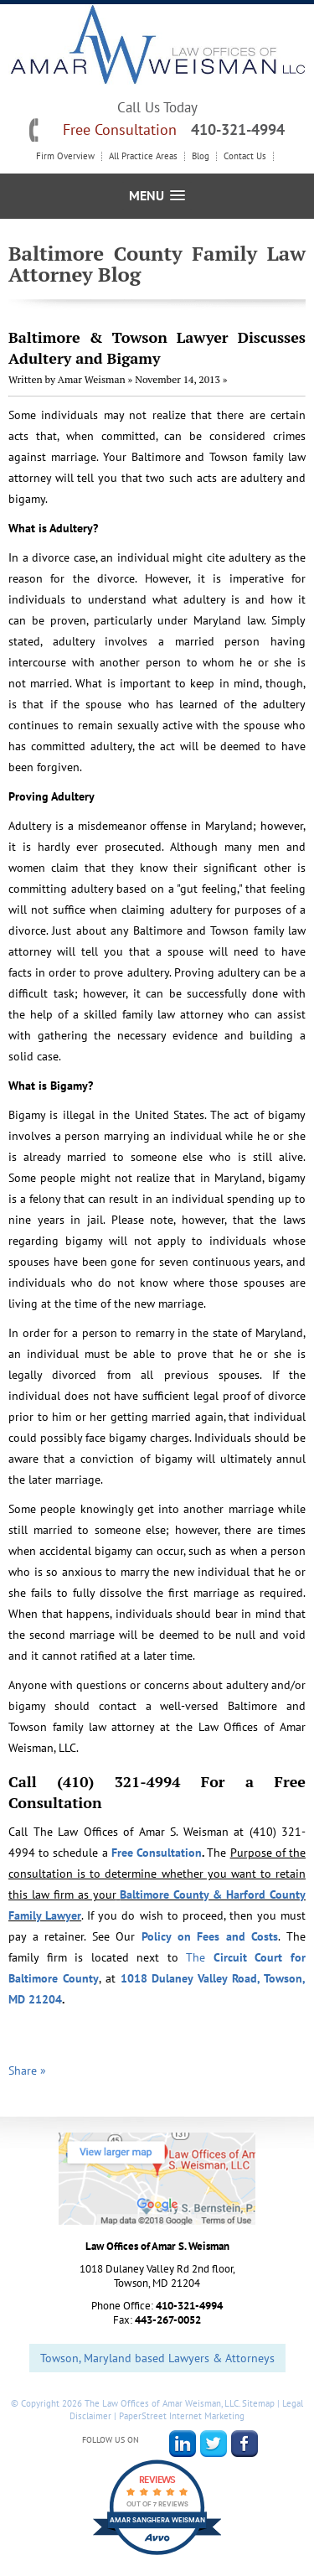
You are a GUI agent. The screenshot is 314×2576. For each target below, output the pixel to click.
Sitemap (258, 2403)
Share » (27, 2070)
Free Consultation (156, 1852)
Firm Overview (65, 156)
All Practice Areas (143, 156)
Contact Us (245, 156)
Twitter (213, 2443)
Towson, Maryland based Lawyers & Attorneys (157, 2358)
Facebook (244, 2443)
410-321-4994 (238, 129)
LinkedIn (182, 2443)
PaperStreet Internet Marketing (182, 2416)
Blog (200, 156)
